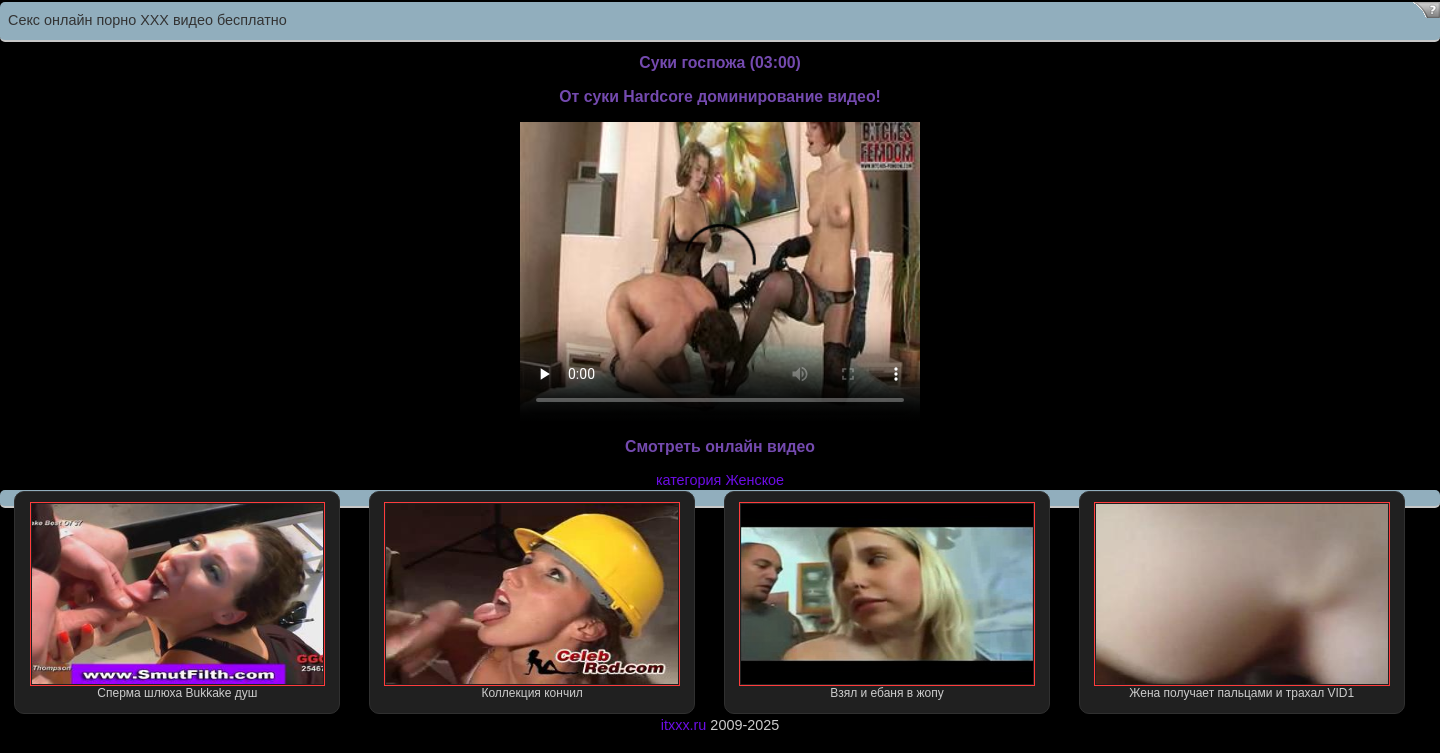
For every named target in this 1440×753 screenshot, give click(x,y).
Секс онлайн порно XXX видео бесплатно (147, 20)
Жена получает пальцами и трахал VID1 (1242, 601)
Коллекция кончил (532, 601)
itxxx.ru (684, 725)
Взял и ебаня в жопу (887, 601)
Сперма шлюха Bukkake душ (178, 601)
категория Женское (720, 480)
